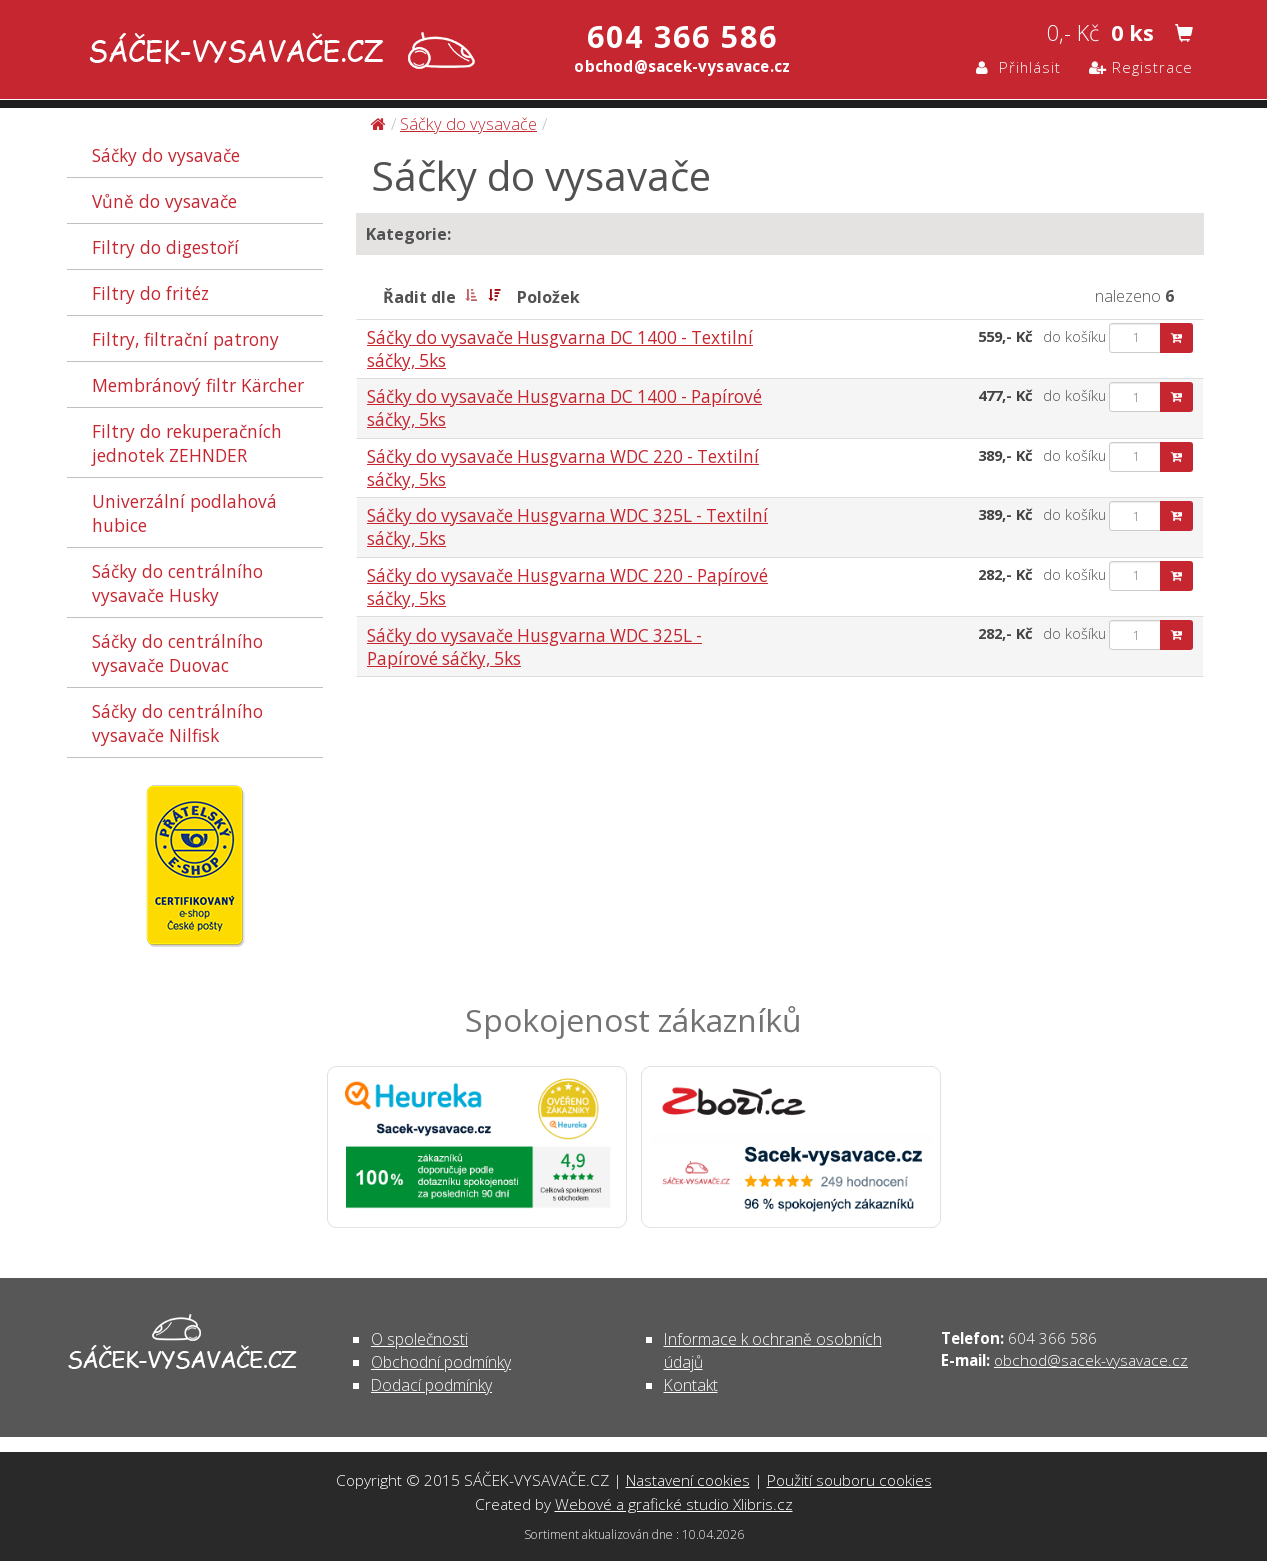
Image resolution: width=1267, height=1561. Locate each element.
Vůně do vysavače (164, 201)
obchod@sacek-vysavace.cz (1091, 1360)
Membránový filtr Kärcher (198, 385)
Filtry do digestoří (165, 247)
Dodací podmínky (431, 1385)
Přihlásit (1018, 67)
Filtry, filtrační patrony (185, 339)
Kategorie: (408, 234)
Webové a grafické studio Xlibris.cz (674, 1504)
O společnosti (419, 1339)
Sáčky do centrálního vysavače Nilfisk (177, 723)
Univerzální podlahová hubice (184, 513)
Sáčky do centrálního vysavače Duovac (177, 653)
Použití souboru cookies (849, 1480)
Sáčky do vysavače (166, 155)
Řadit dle (419, 297)
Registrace (1141, 67)
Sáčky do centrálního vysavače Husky (177, 583)
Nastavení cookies (688, 1480)
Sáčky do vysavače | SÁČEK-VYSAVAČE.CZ (277, 52)
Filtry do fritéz (150, 293)
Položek (548, 297)
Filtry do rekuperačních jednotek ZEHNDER (187, 443)
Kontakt (691, 1385)
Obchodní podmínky (441, 1362)
